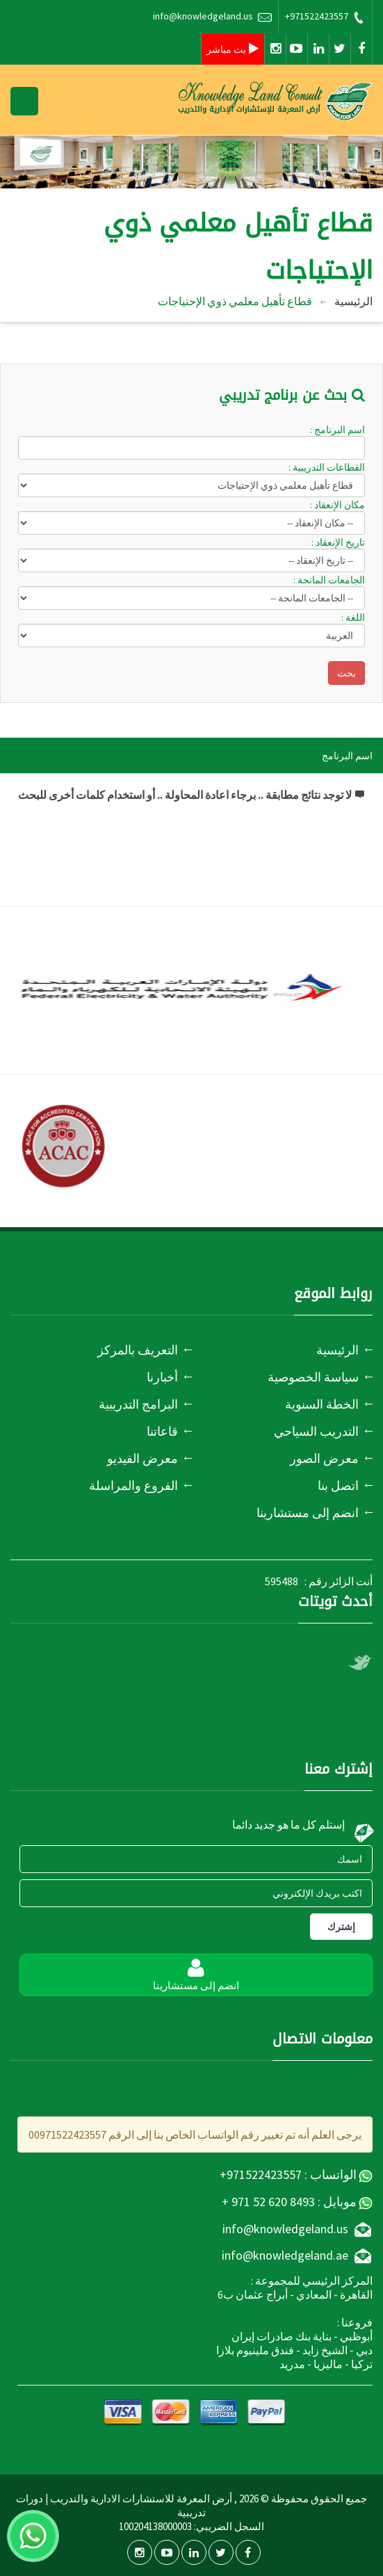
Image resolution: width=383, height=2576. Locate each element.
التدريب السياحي (316, 1431)
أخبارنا (162, 1377)
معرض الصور (324, 1458)
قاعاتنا (162, 1431)
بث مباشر (232, 49)
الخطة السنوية (322, 1404)
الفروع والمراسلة (133, 1485)
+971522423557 (325, 17)
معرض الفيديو (142, 1458)
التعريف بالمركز (137, 1350)
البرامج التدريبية (138, 1404)
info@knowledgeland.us (212, 17)
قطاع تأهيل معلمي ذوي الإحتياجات (235, 301)
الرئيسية (353, 301)
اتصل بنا (338, 1485)
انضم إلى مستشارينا (307, 1513)
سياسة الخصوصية (313, 1377)
